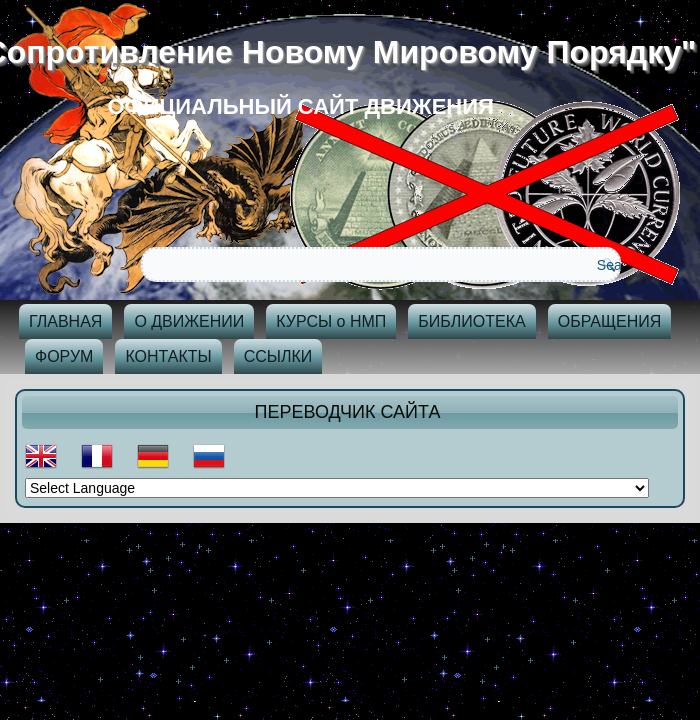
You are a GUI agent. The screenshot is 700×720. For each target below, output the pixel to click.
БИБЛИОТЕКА (471, 321)
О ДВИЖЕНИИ (189, 321)
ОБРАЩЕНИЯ (610, 321)
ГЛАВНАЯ (65, 321)
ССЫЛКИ (278, 356)
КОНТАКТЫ (168, 356)
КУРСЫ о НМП (331, 321)
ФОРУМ (64, 356)
